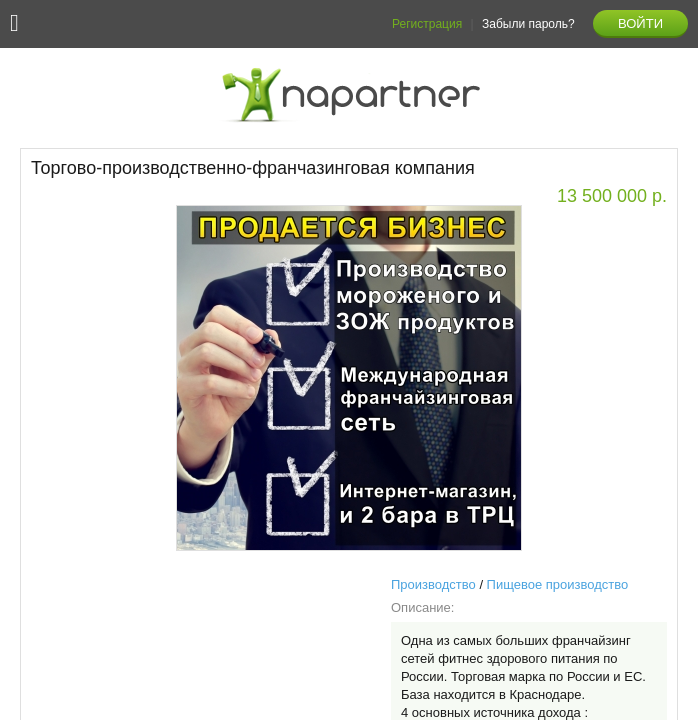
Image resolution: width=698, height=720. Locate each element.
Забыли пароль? (528, 24)
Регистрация (427, 24)
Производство (433, 584)
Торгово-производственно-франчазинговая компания (253, 168)
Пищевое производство (558, 584)
